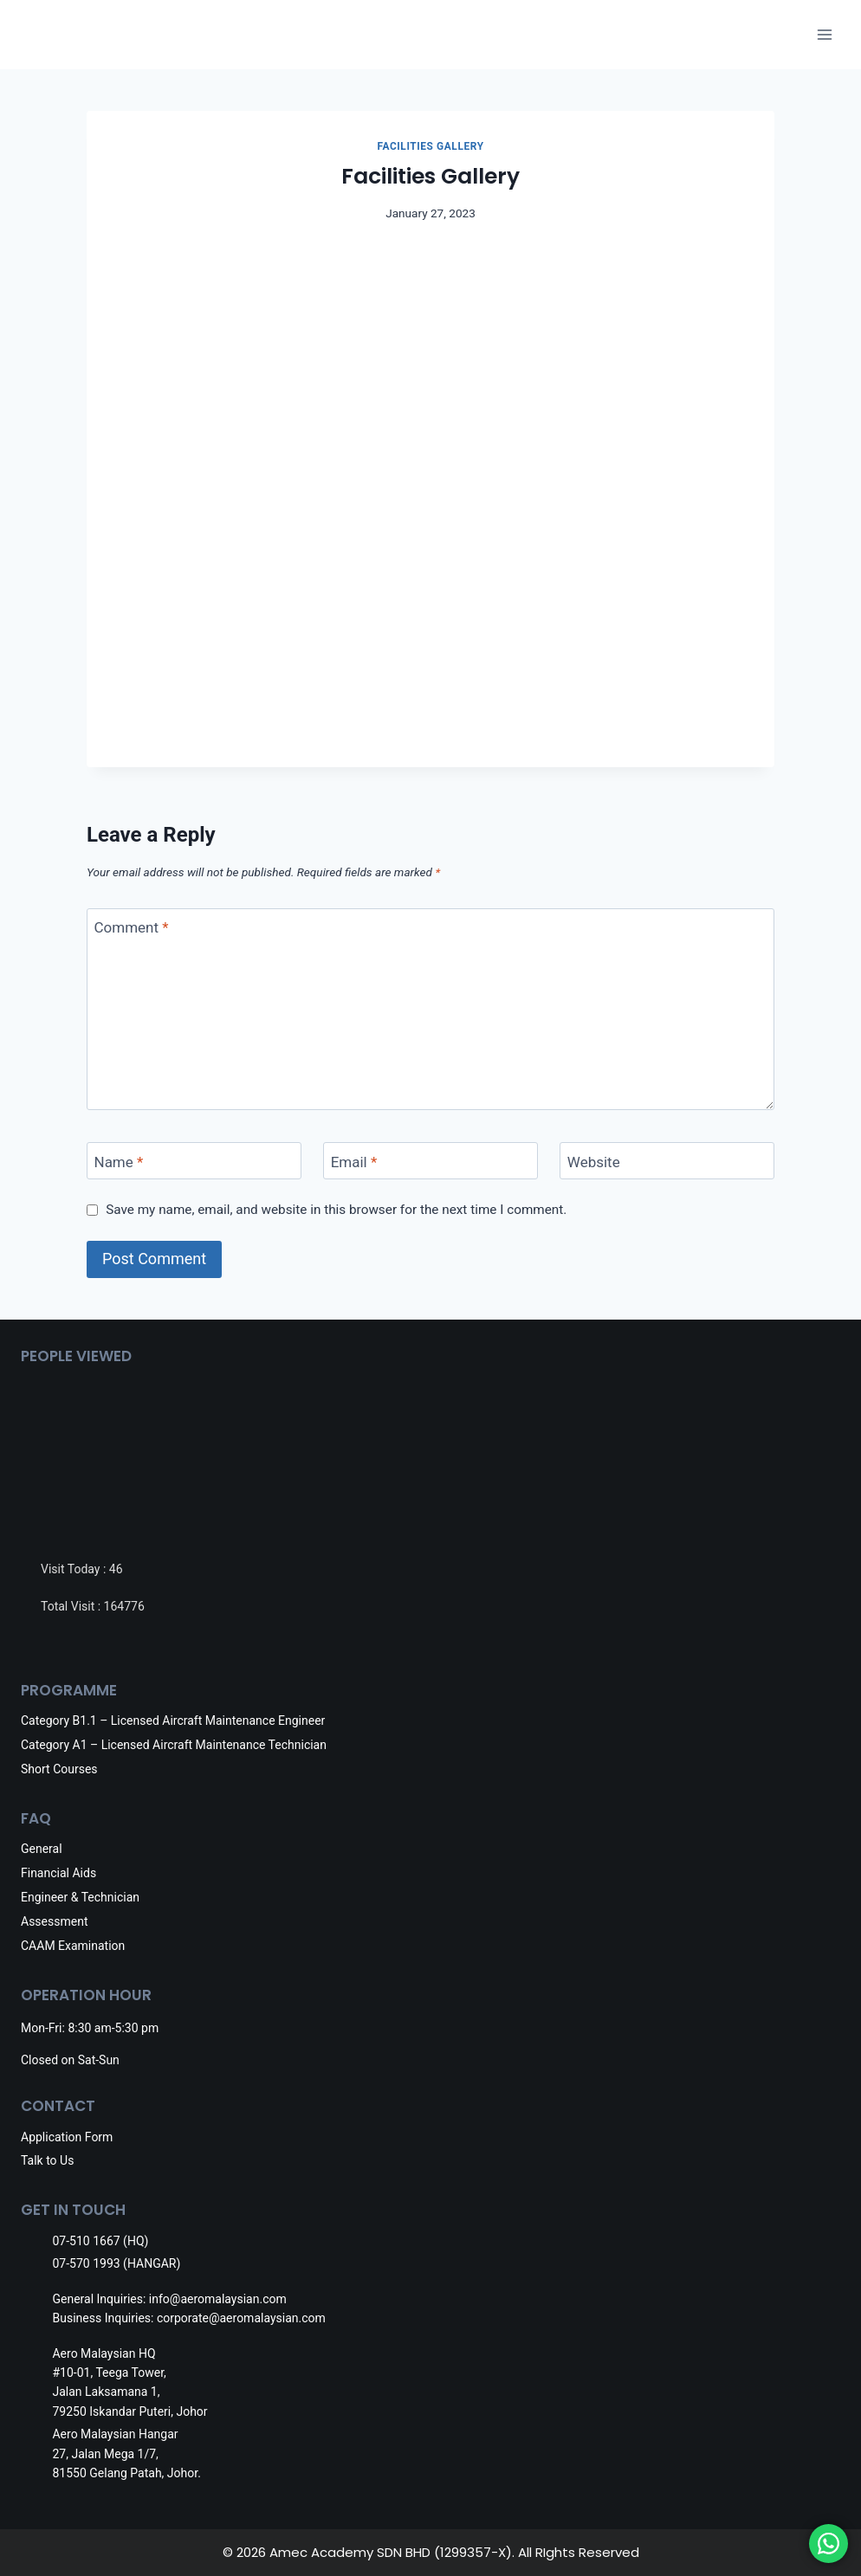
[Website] (667, 1160)
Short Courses (59, 1769)
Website (593, 1162)
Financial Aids (58, 1873)
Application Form (67, 2137)
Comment (131, 927)
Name (119, 1162)
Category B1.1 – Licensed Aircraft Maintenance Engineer (173, 1720)
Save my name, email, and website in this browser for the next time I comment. (336, 1209)
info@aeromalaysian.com (218, 2299)
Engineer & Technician (80, 1897)
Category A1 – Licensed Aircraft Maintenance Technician (174, 1745)
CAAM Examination (73, 1946)
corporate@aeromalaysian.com (241, 2318)
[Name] (194, 1160)
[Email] (430, 1160)
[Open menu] (824, 34)
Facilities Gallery (430, 146)
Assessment (54, 1921)
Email (354, 1162)
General (41, 1849)
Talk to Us (47, 2160)
